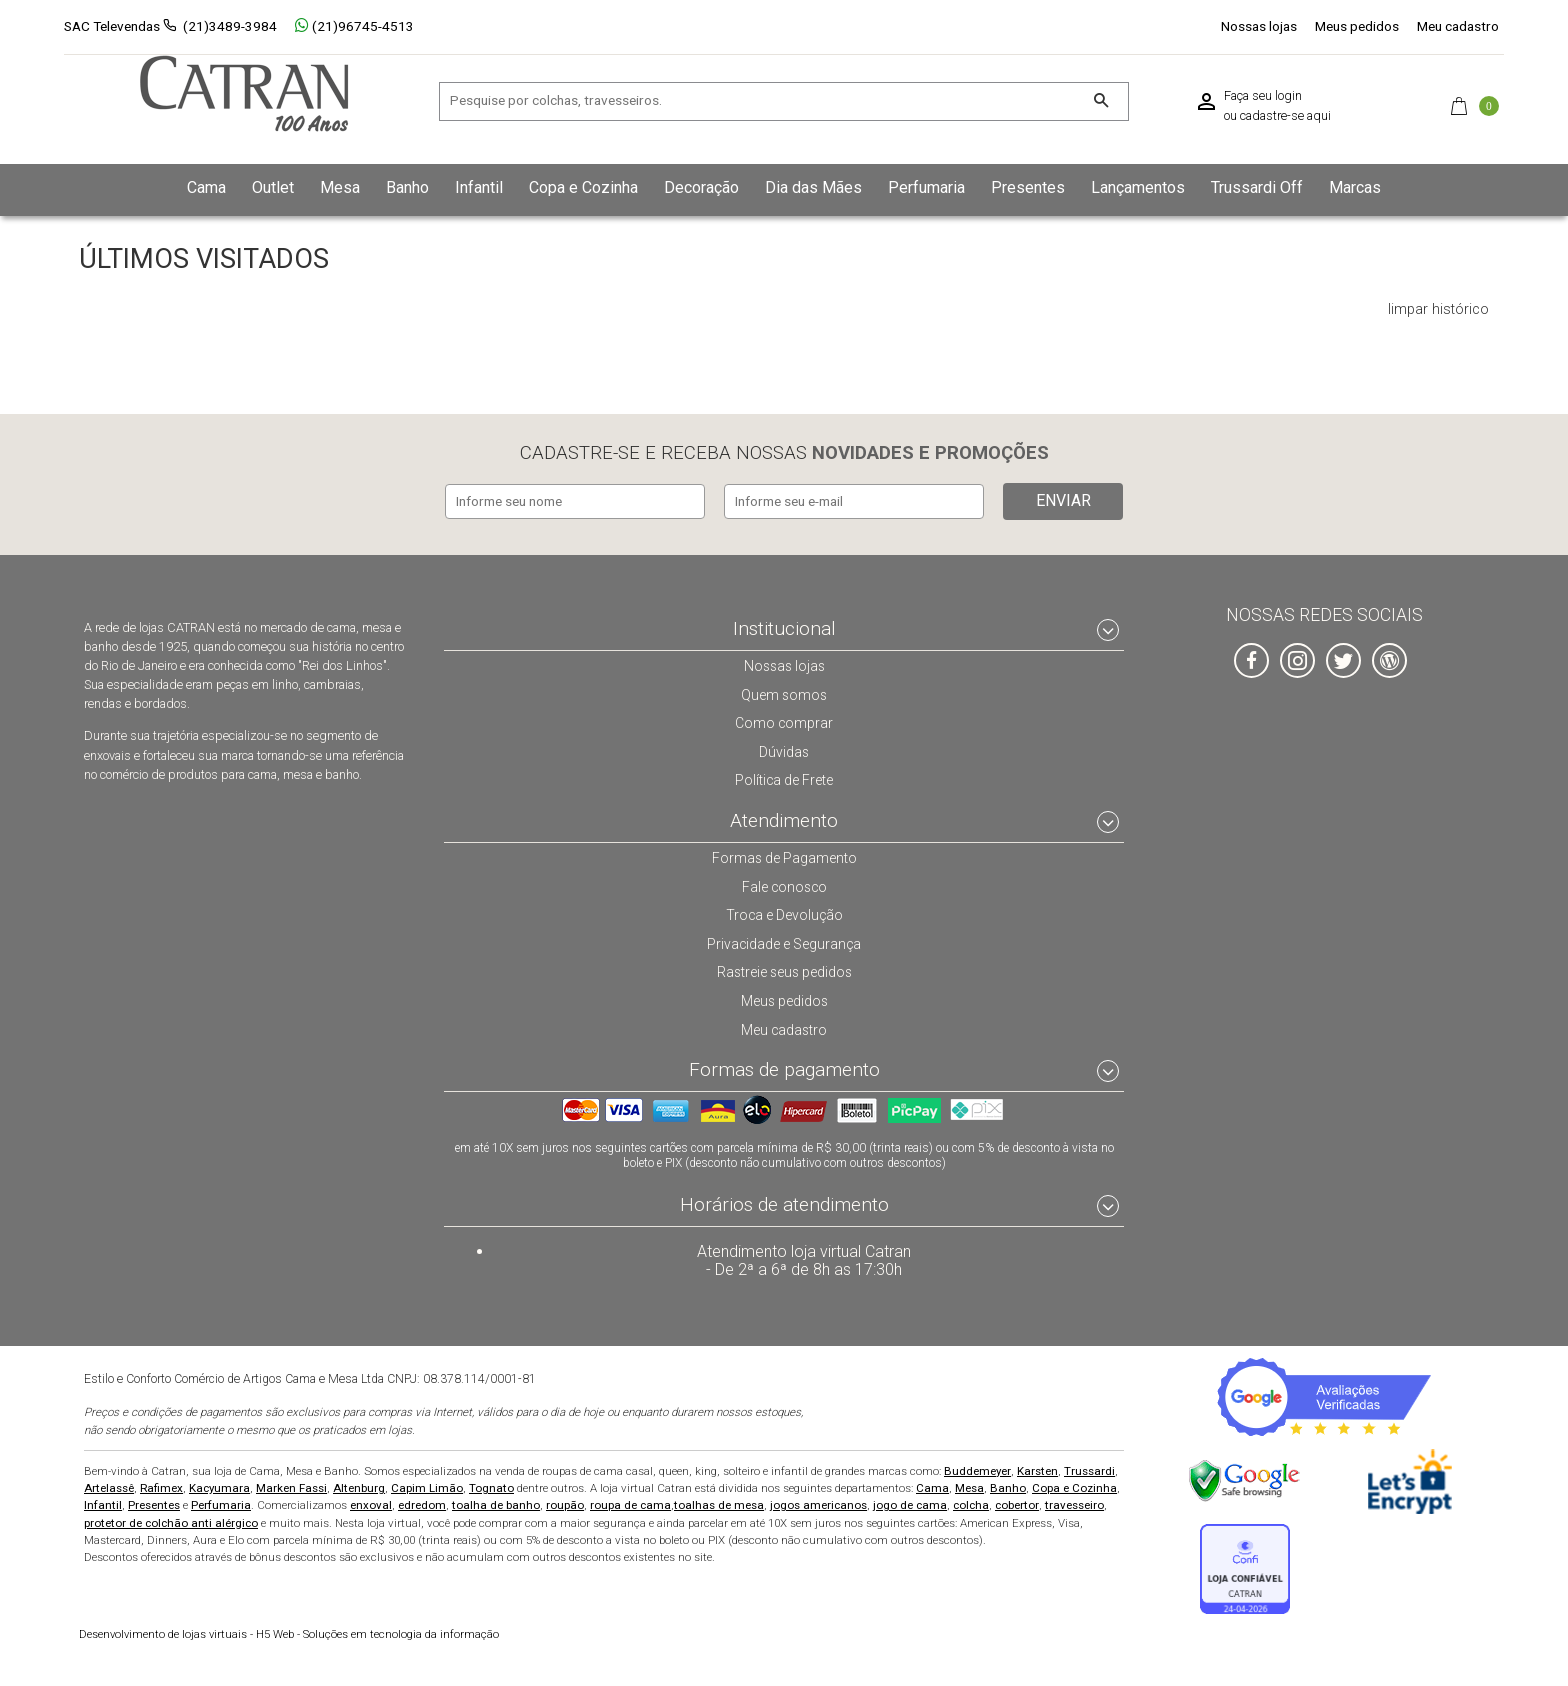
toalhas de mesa (719, 1504)
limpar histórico (1438, 310)
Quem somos (784, 691)
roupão (565, 1504)
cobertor (1017, 1504)
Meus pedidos (1357, 26)
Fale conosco (784, 884)
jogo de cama (910, 1504)
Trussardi (1089, 1469)
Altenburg (359, 1486)
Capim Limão (427, 1486)
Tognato (491, 1486)
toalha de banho (496, 1504)
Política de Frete (784, 777)
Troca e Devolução (784, 912)
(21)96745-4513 (354, 26)
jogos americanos (818, 1504)
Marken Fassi (291, 1486)
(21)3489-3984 (230, 26)
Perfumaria (221, 1504)
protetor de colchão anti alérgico (171, 1521)
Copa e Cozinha (1074, 1486)
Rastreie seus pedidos (784, 969)
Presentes (154, 1504)
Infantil (103, 1504)
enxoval (371, 1504)
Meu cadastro (1458, 26)
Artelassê (109, 1486)
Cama (932, 1486)
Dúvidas (784, 749)
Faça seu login (1263, 96)
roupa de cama (630, 1504)
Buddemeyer (977, 1469)
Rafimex (161, 1486)
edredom (422, 1504)
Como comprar (784, 720)
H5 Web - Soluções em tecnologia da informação (289, 1632)
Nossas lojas (1259, 26)
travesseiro (1074, 1504)
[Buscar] (1100, 101)
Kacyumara (219, 1486)
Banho (1008, 1486)
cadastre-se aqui (1285, 116)
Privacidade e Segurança (784, 941)
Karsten (1037, 1469)
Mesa (969, 1486)
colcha (971, 1504)
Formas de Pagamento (784, 855)
